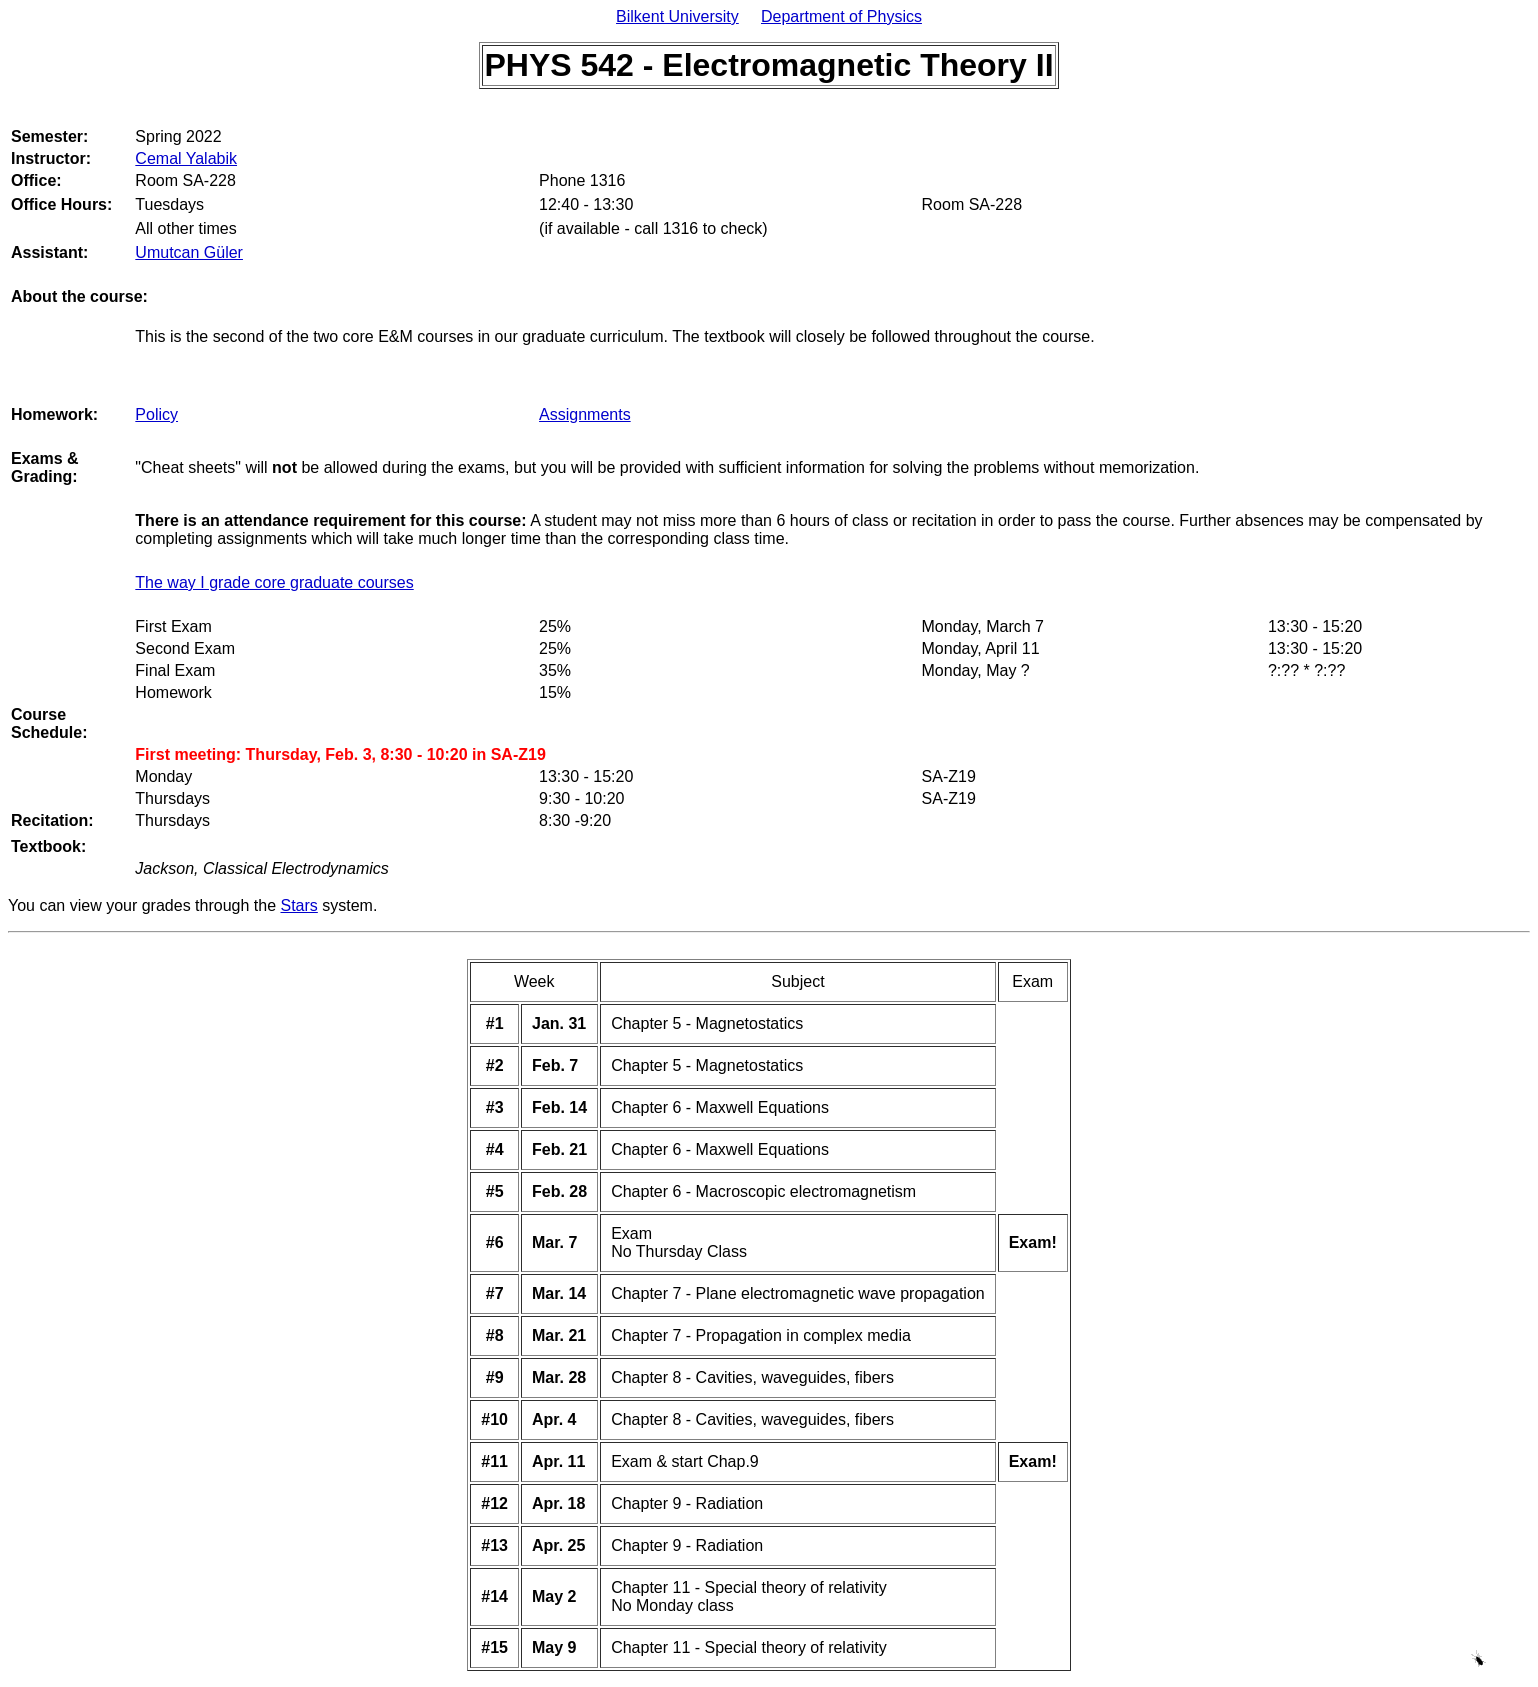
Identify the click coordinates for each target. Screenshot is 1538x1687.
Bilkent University (677, 16)
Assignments (585, 414)
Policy (156, 414)
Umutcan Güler (189, 252)
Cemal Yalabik (186, 158)
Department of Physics (841, 16)
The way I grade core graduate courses (274, 582)
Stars (298, 905)
